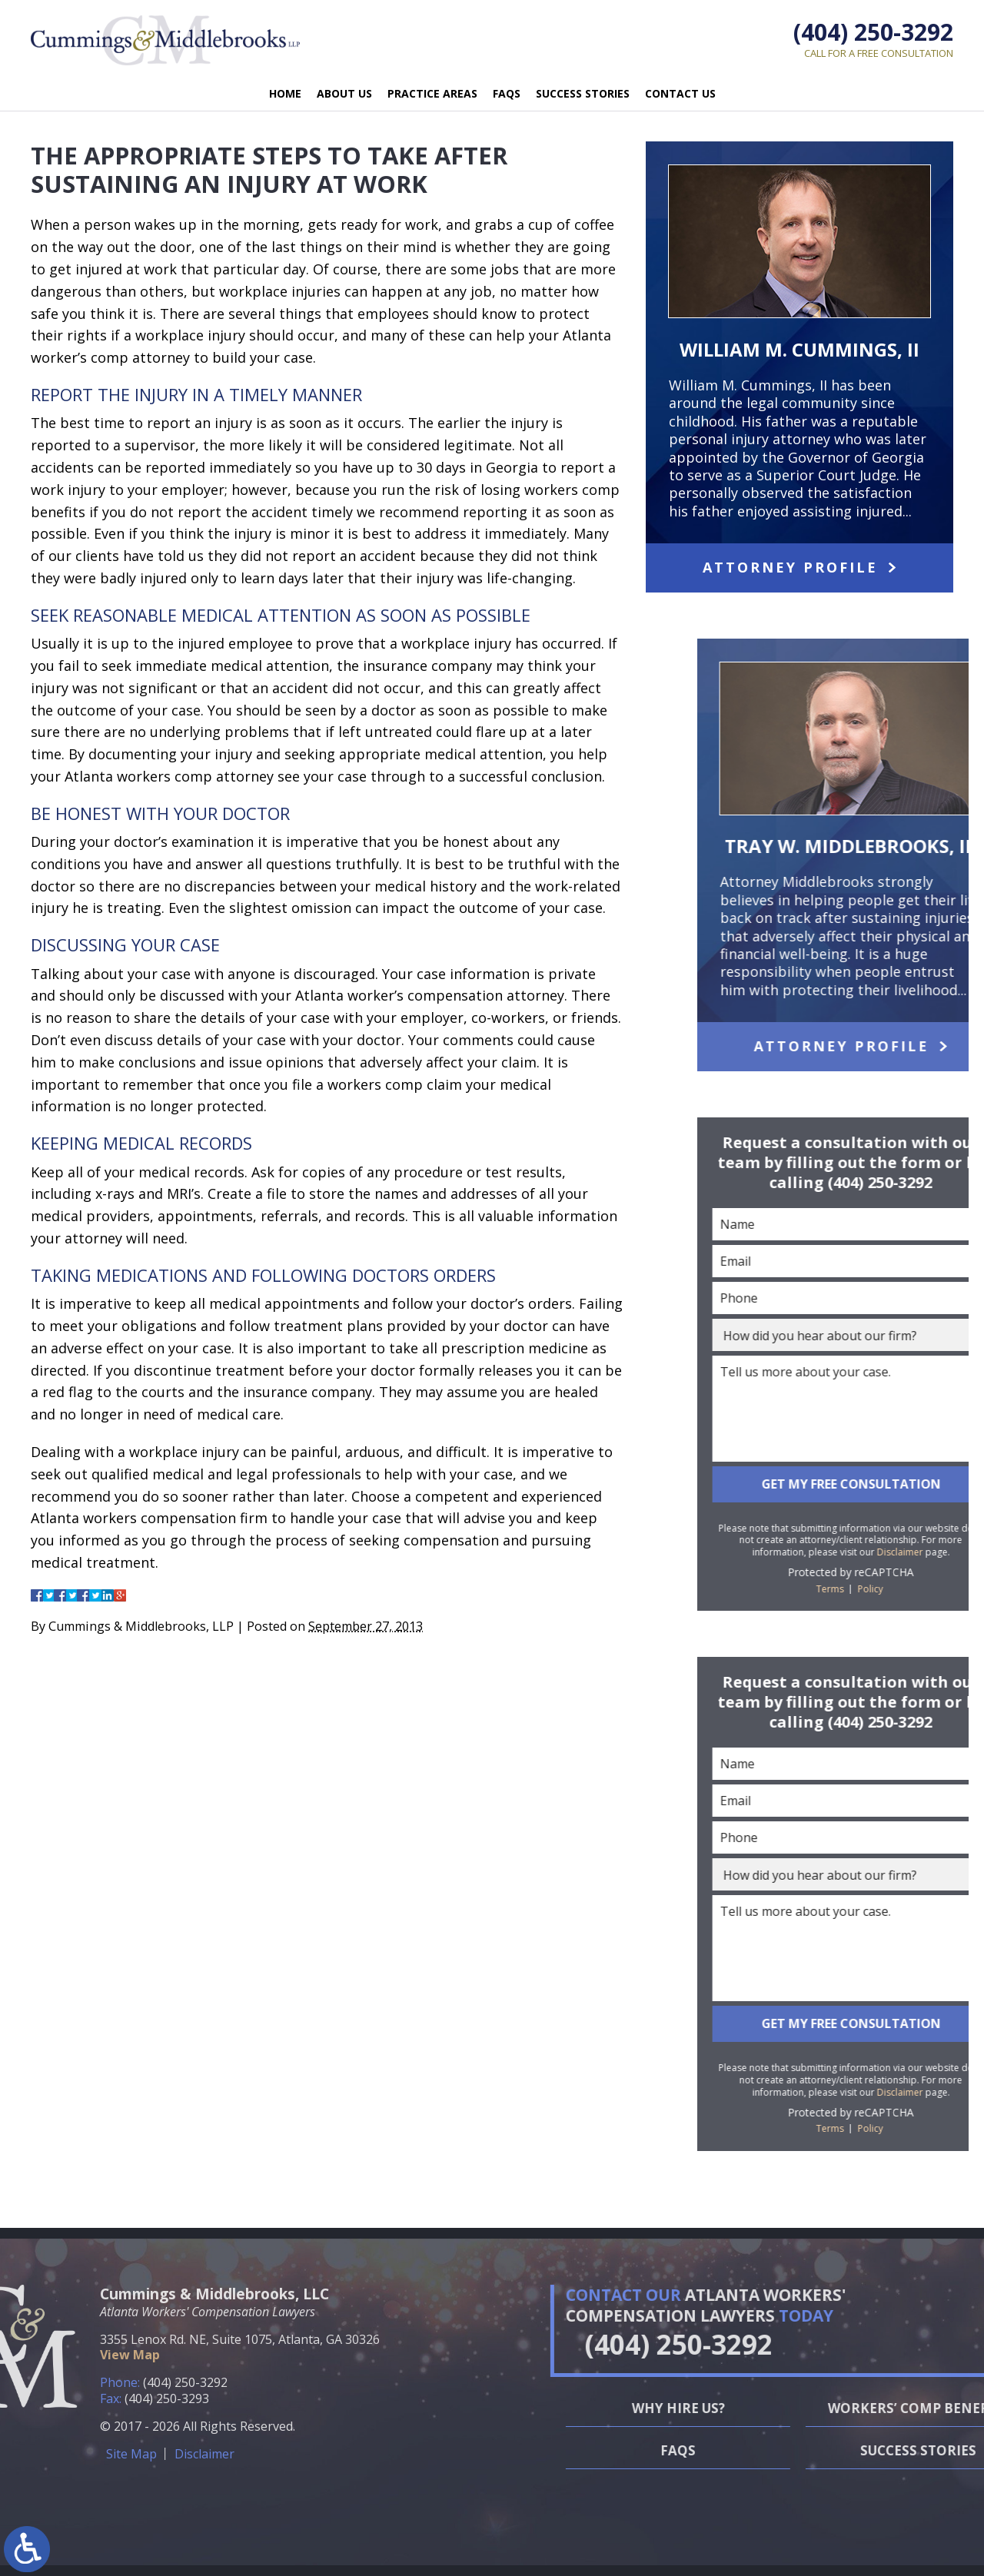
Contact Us (680, 93)
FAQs (506, 93)
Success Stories (583, 93)
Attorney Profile (790, 567)
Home (285, 93)
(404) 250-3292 (873, 32)
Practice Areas (432, 93)
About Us (344, 93)
